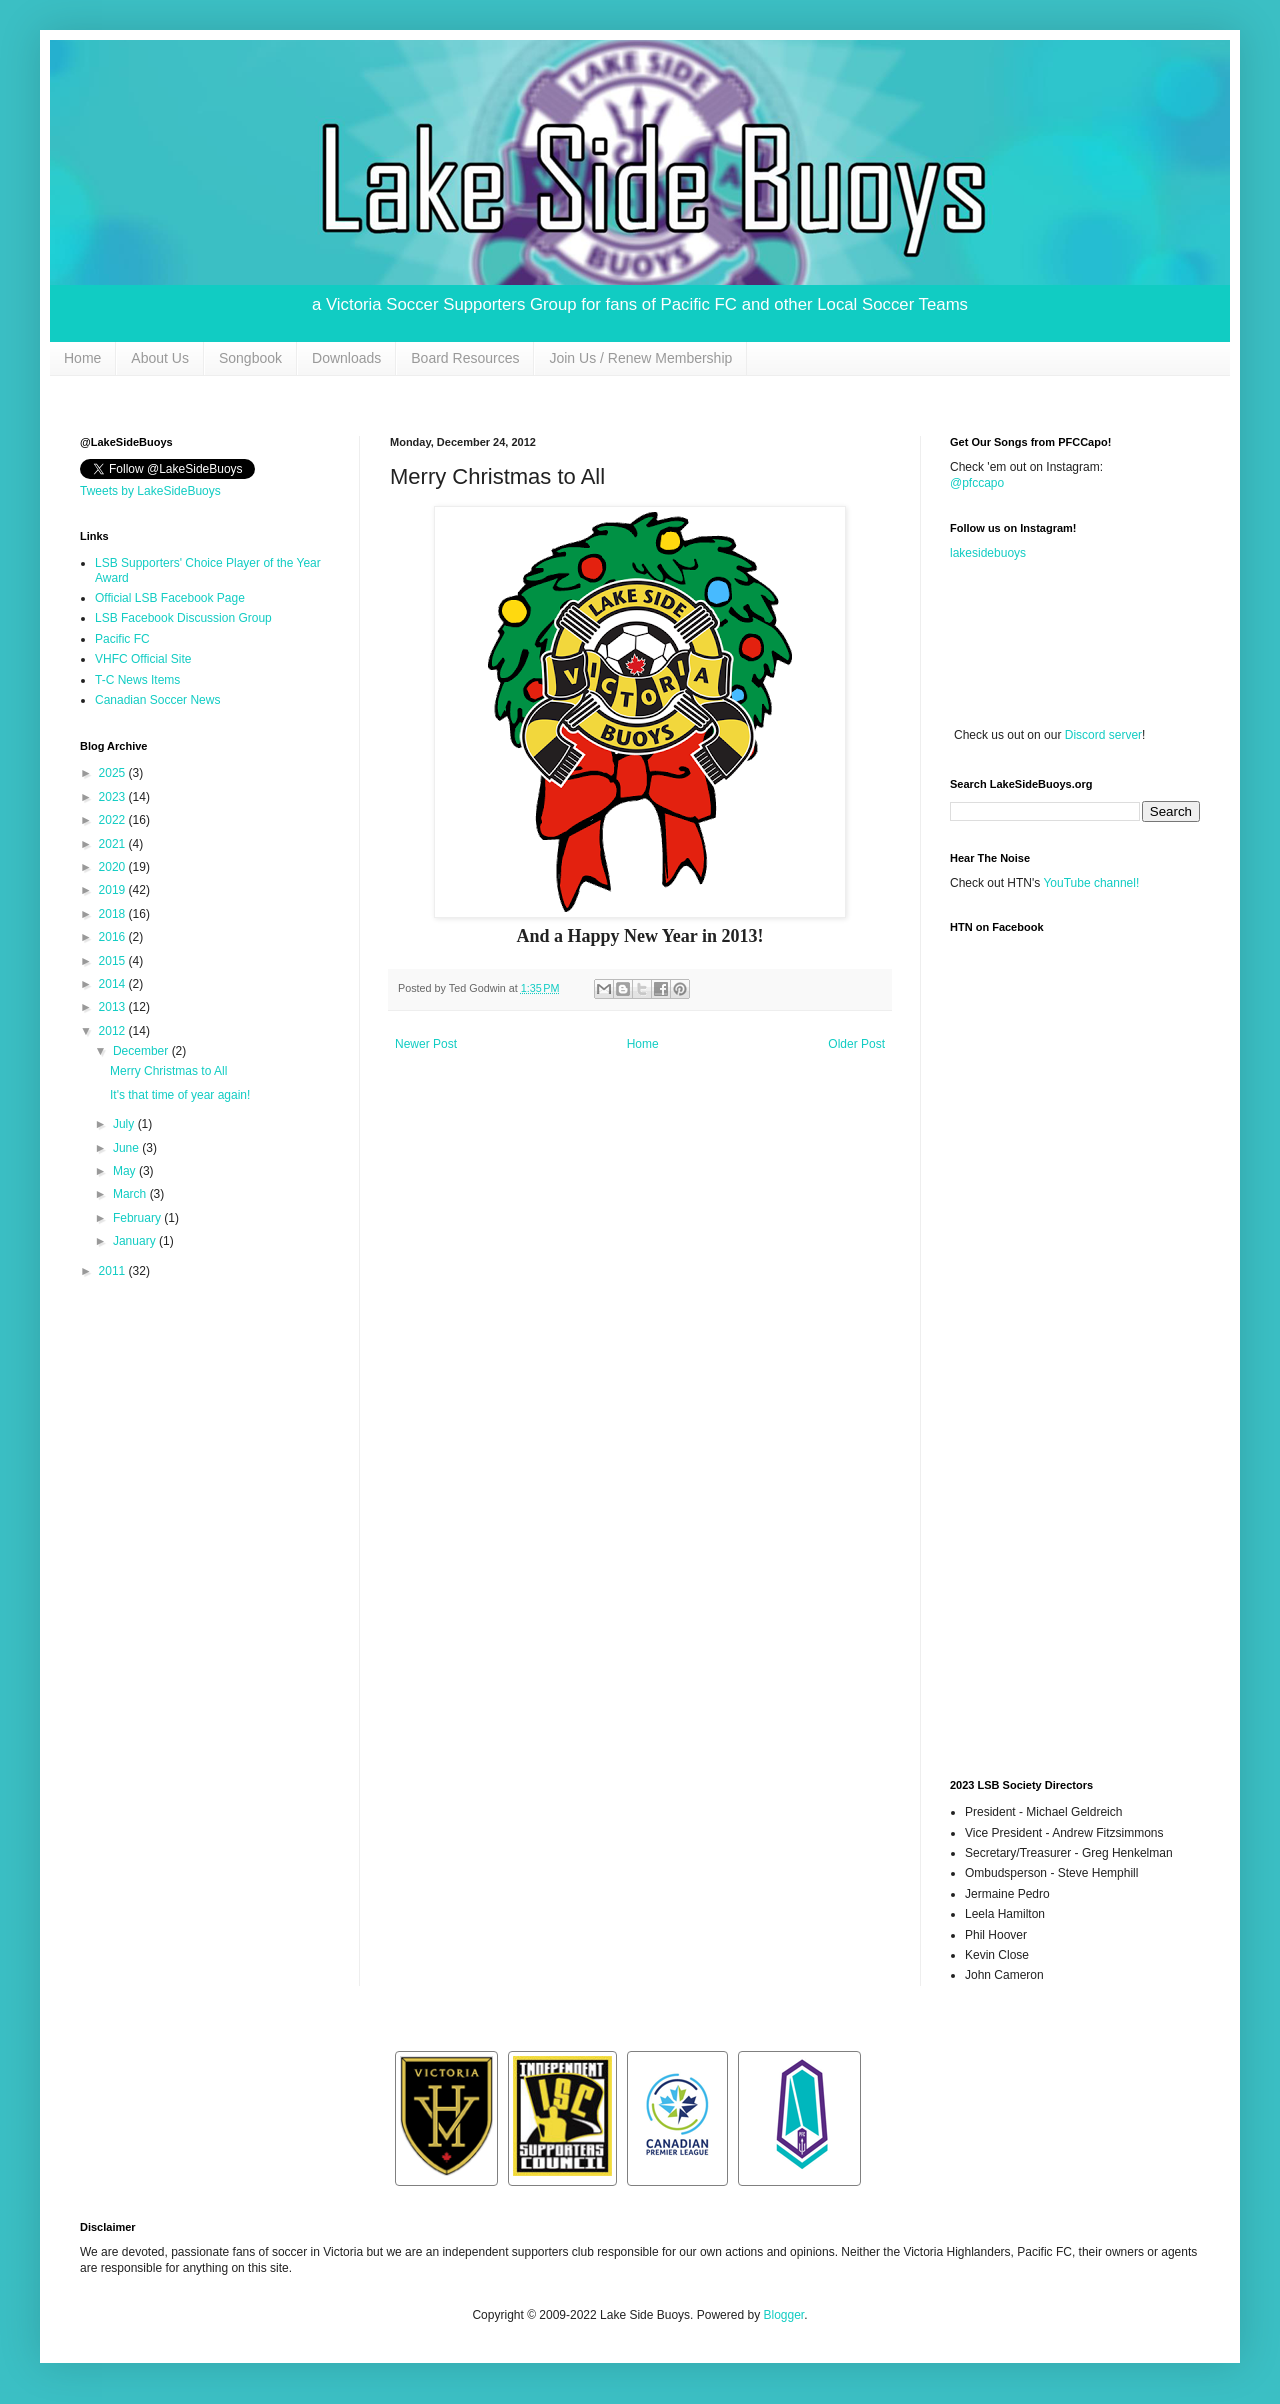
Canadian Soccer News (157, 700)
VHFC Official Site (143, 659)
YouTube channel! (1091, 883)
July (125, 1124)
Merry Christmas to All (168, 1071)
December (142, 1051)
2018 (114, 914)
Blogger (783, 2315)
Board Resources (465, 358)
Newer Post (426, 1044)
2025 (114, 773)
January (136, 1241)
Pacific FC (122, 639)
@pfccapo (977, 483)
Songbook (250, 358)
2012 (114, 1031)
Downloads (346, 358)
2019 (114, 890)
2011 (114, 1271)
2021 (114, 844)
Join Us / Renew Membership (640, 358)
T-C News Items (137, 680)
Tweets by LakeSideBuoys (150, 491)
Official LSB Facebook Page (170, 598)
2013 (114, 1007)
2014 (114, 984)
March (131, 1194)
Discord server (1103, 735)
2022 (114, 820)
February (138, 1218)
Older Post (856, 1044)
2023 (114, 797)
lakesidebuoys (988, 553)
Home (82, 358)
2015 (114, 961)
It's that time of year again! (180, 1095)
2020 (114, 867)
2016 (114, 937)
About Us (160, 358)
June (127, 1148)
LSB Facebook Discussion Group (183, 618)
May (126, 1171)
